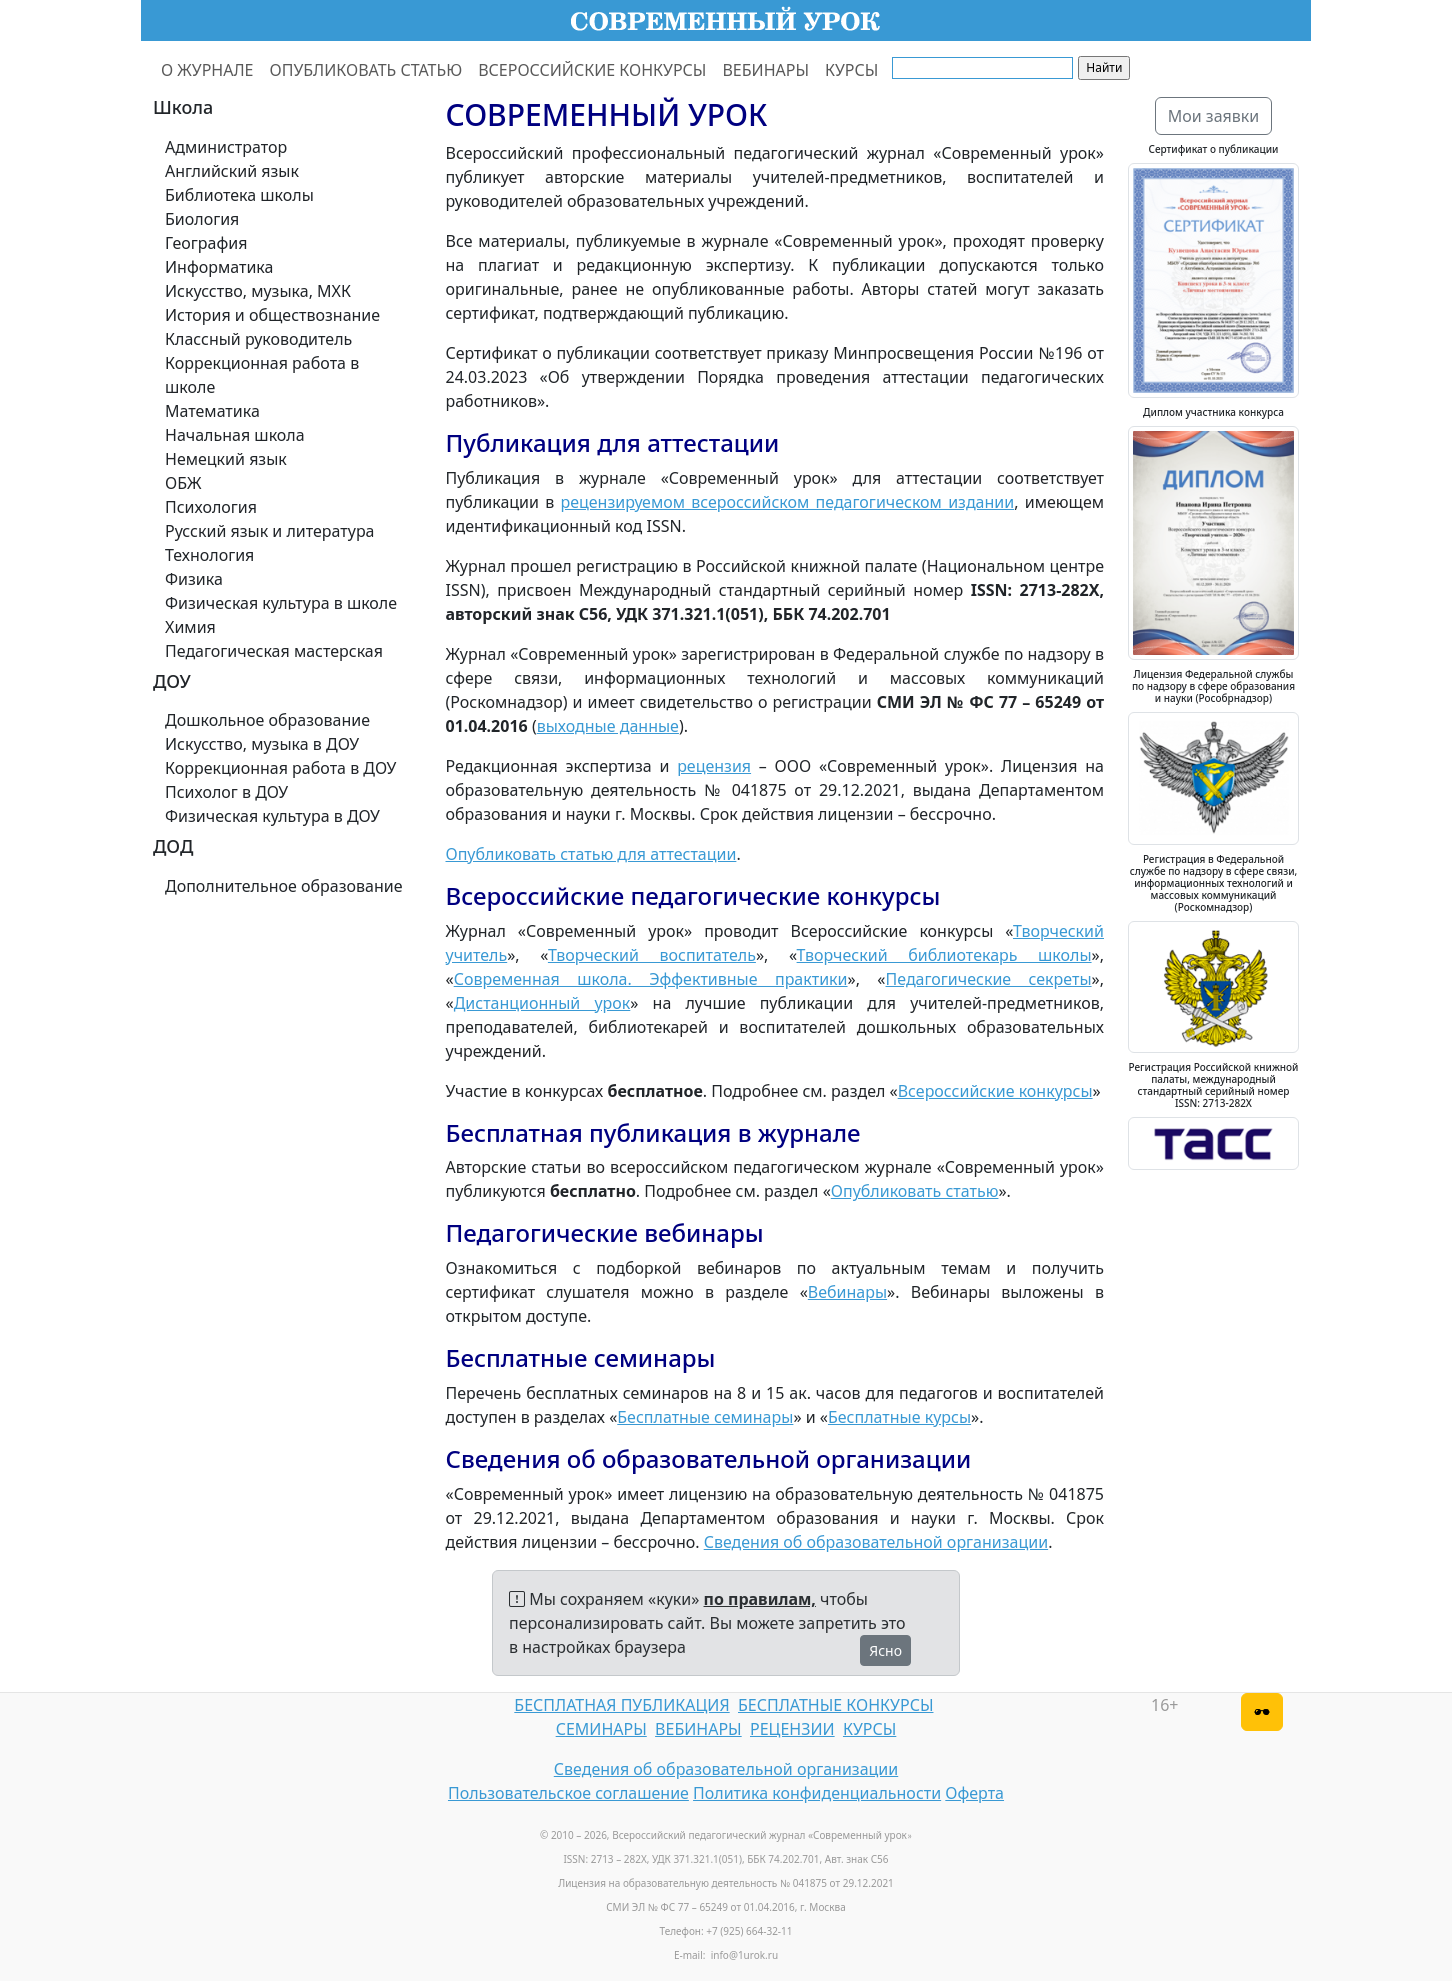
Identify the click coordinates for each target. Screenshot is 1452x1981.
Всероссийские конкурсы (995, 1091)
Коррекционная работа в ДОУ (280, 768)
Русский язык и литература (270, 531)
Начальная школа (235, 435)
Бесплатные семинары (705, 1417)
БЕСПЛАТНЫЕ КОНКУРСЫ (835, 1705)
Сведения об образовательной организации (876, 1542)
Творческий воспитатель (652, 955)
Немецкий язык (226, 459)
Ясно (885, 1650)
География (206, 243)
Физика (194, 579)
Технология (209, 555)
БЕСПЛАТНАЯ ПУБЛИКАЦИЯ (621, 1705)
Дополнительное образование (284, 886)
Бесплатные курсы (899, 1417)
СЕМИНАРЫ (601, 1729)
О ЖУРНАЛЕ (207, 70)
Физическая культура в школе (281, 603)
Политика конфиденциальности (817, 1793)
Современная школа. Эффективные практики (651, 979)
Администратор (226, 147)
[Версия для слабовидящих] (1262, 1712)
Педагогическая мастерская (274, 651)
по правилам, (760, 1599)
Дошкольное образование (267, 720)
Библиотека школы (239, 195)
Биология (202, 219)
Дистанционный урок (542, 1003)
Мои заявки (1214, 116)
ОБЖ (183, 483)
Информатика (219, 267)
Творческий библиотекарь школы (944, 955)
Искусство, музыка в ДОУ (262, 744)
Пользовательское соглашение (568, 1793)
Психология (211, 507)
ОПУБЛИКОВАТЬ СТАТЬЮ (366, 70)
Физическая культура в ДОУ (272, 816)
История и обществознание (272, 315)
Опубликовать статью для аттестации (591, 854)
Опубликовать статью (915, 1191)
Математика (212, 411)
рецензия (714, 766)
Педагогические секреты (989, 979)
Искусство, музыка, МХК (258, 291)
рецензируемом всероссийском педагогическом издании (787, 502)
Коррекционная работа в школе (262, 375)
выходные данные (608, 726)
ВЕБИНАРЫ (765, 70)
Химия (190, 627)
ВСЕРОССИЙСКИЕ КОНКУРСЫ (592, 70)
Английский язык (232, 171)
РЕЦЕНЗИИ (792, 1729)
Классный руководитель (258, 339)
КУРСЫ (851, 70)
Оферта (974, 1793)
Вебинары (847, 1292)
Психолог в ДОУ (226, 792)
